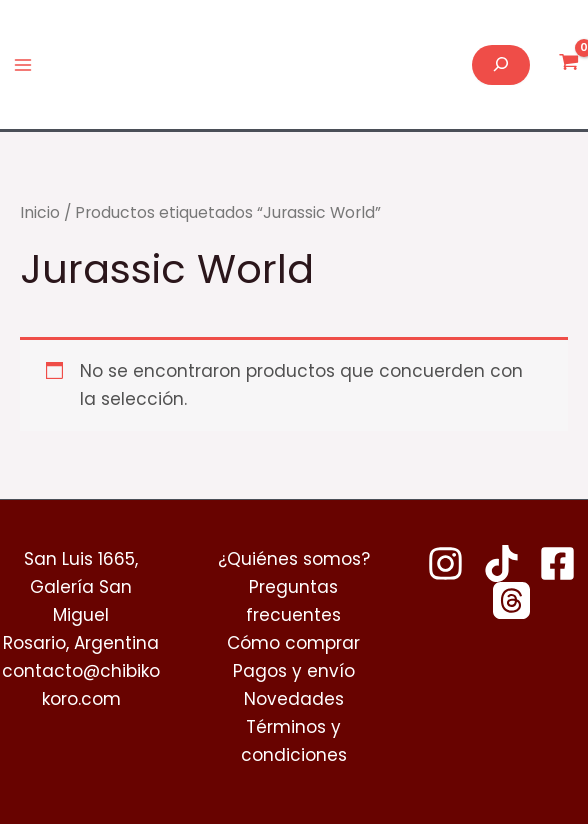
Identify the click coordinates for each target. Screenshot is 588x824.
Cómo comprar (293, 643)
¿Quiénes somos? (294, 559)
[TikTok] (501, 563)
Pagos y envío (294, 671)
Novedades (294, 699)
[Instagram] (445, 563)
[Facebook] (557, 563)
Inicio (40, 212)
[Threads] (511, 600)
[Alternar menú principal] (23, 65)
